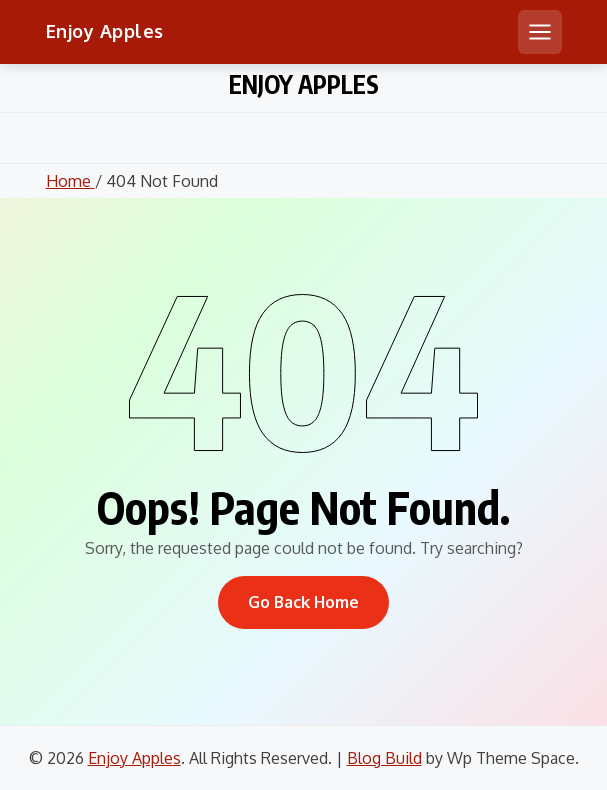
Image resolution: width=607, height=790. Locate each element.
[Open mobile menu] (540, 32)
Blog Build (384, 758)
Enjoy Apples (105, 31)
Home (70, 181)
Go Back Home (303, 602)
